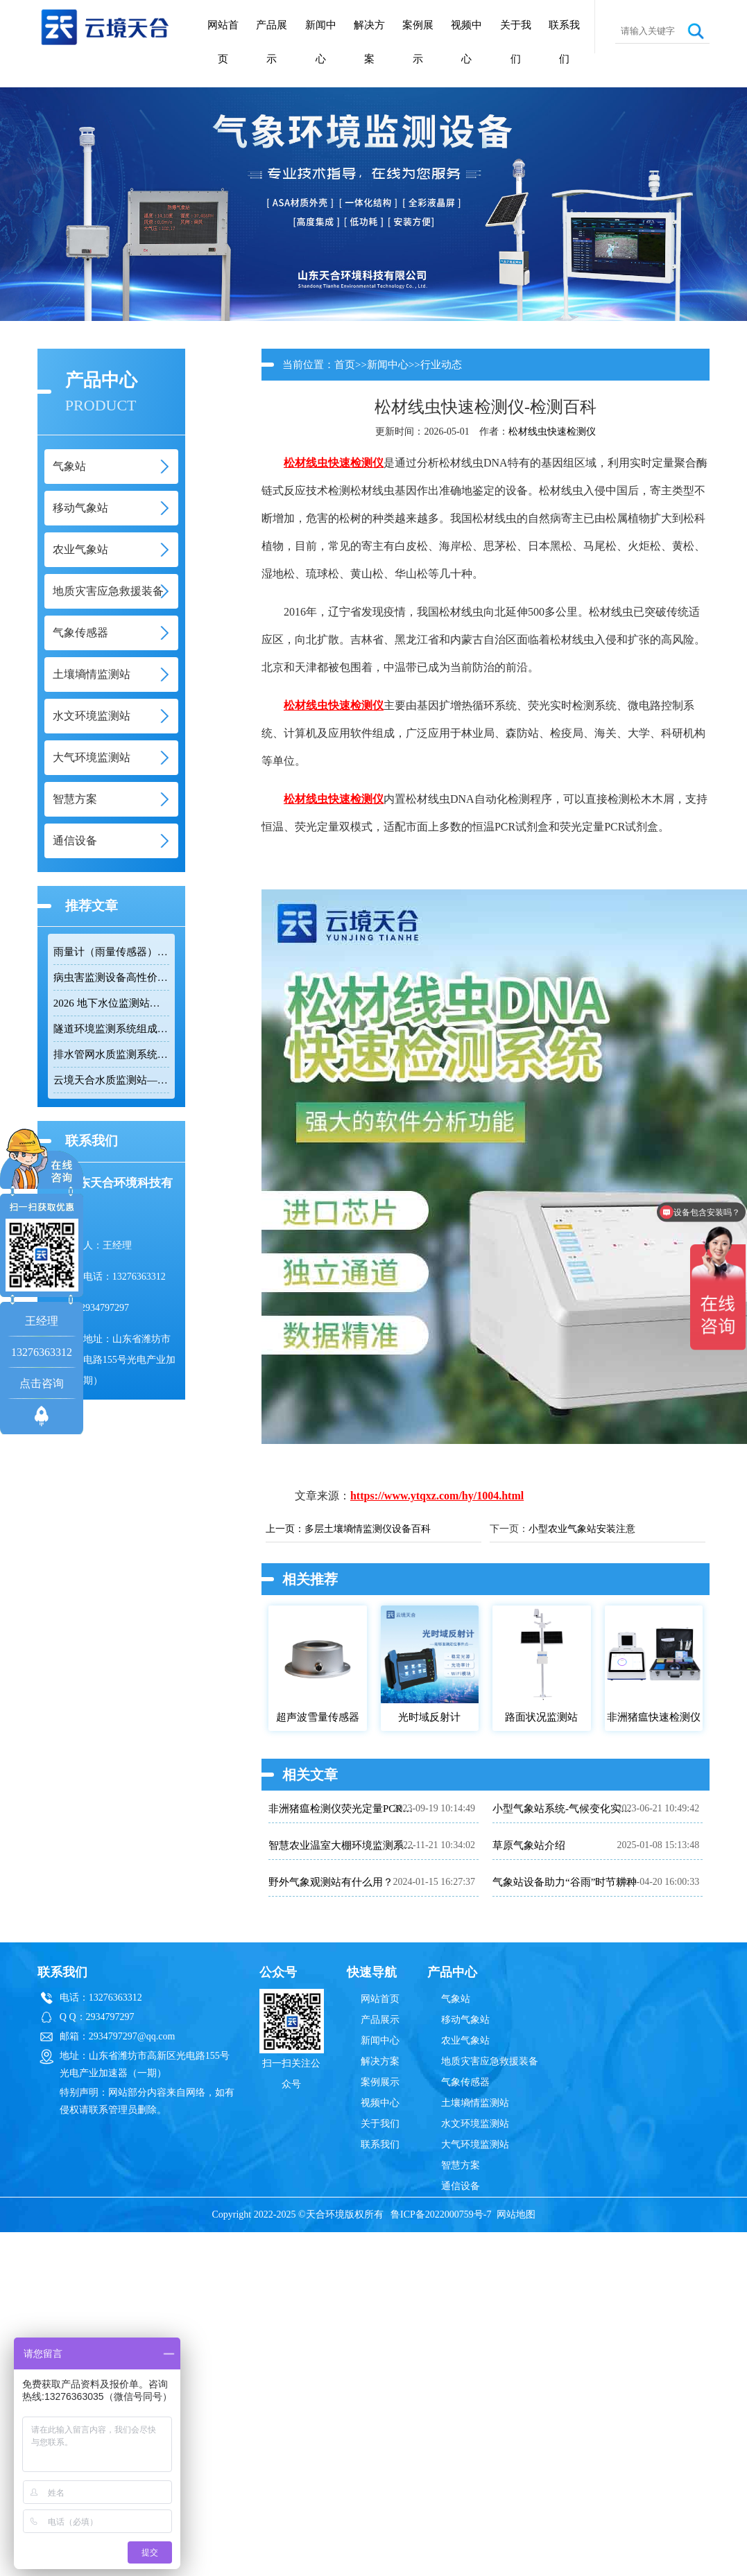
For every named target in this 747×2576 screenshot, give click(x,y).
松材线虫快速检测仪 (552, 431)
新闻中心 (320, 41)
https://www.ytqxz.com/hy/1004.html (437, 1496)
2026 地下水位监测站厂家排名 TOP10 (111, 1003)
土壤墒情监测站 (475, 2103)
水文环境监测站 (475, 2123)
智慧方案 (460, 2165)
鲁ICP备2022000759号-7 (440, 2214)
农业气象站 (465, 2040)
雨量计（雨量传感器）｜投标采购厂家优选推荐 (111, 951)
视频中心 (466, 41)
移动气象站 (465, 2019)
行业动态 (441, 364)
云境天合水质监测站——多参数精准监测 (111, 1080)
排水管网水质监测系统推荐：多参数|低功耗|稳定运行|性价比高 (111, 1054)
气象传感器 (465, 2082)
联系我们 (564, 41)
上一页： (285, 1529)
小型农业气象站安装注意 (582, 1529)
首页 (344, 364)
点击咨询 (41, 1383)
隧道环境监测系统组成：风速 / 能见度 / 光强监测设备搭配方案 (111, 1028)
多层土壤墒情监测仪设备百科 (367, 1529)
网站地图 (516, 2214)
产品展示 (271, 41)
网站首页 (223, 41)
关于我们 (515, 41)
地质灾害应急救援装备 (489, 2061)
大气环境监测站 (475, 2144)
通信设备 (460, 2186)
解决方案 (369, 41)
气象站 (455, 1999)
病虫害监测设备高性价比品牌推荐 (111, 977)
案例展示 (417, 41)
